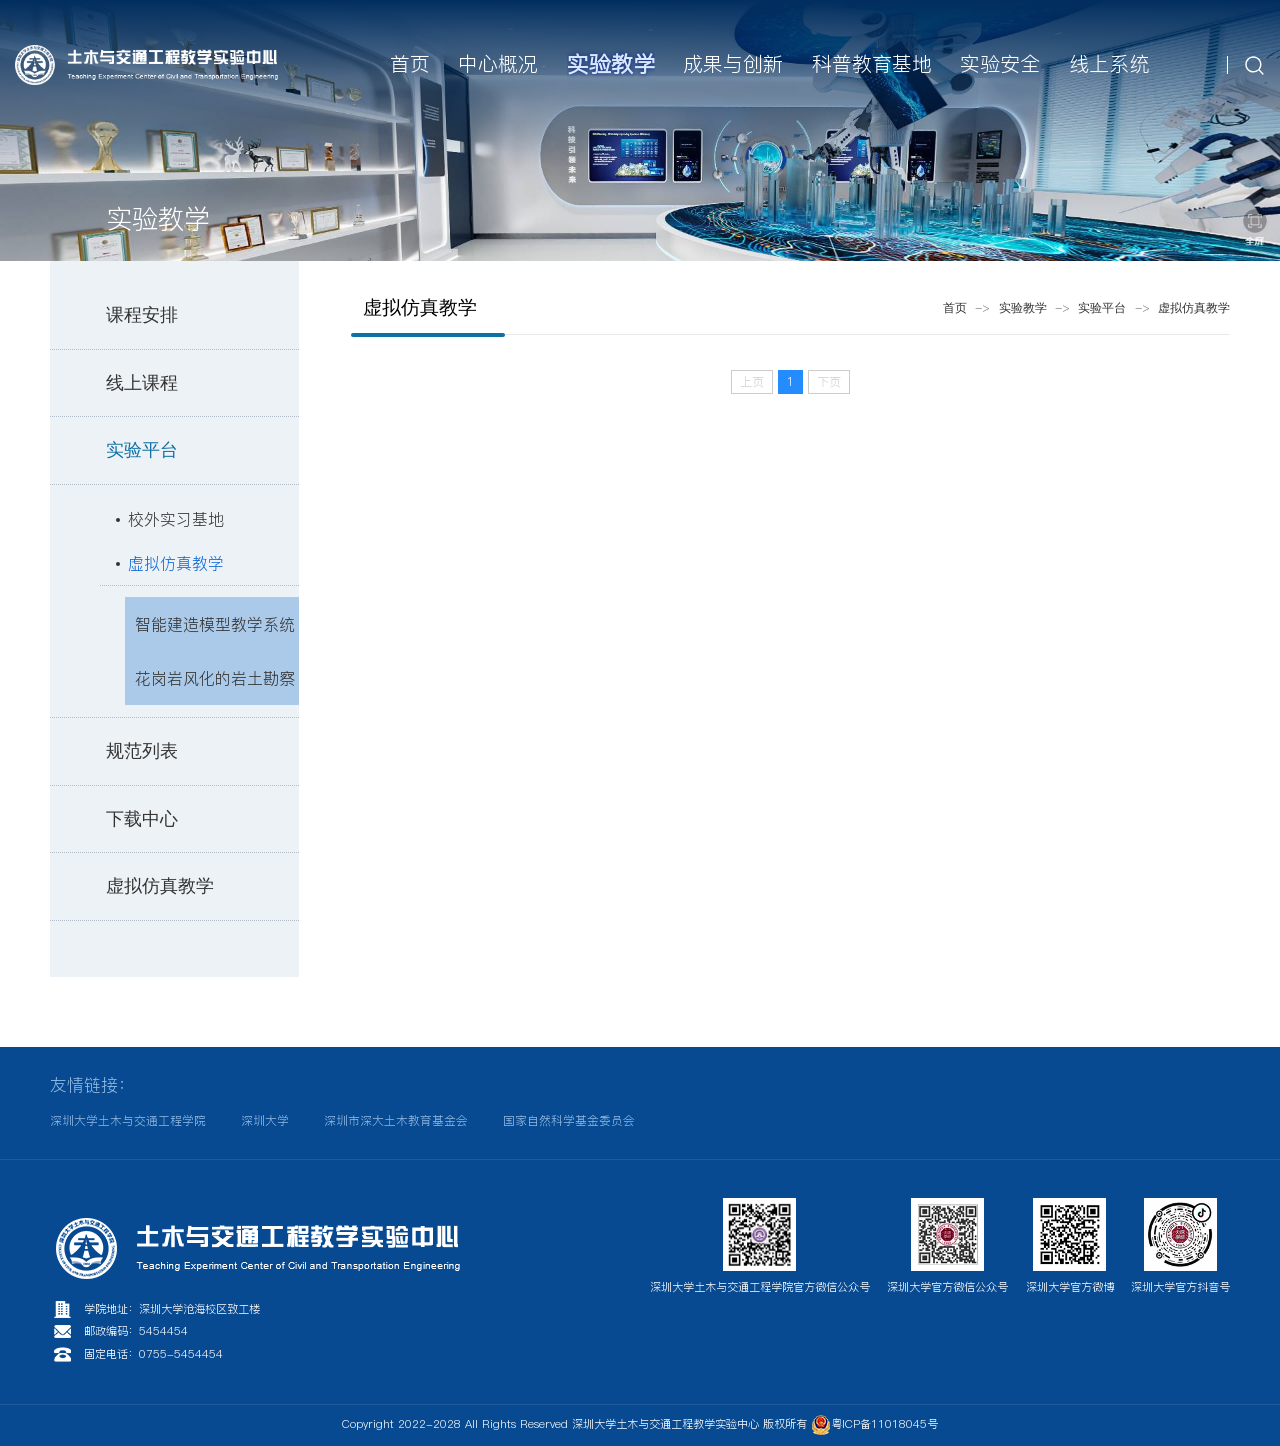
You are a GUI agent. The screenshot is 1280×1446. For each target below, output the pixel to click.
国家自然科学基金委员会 (569, 1120)
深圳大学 (265, 1120)
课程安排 (142, 315)
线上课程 (142, 383)
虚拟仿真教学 (176, 563)
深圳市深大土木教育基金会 (396, 1120)
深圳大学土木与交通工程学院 (128, 1120)
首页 (955, 308)
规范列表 (142, 751)
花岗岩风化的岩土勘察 (215, 678)
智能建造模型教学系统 (215, 624)
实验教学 (1023, 308)
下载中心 (142, 819)
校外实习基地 (176, 519)
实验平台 (142, 450)
